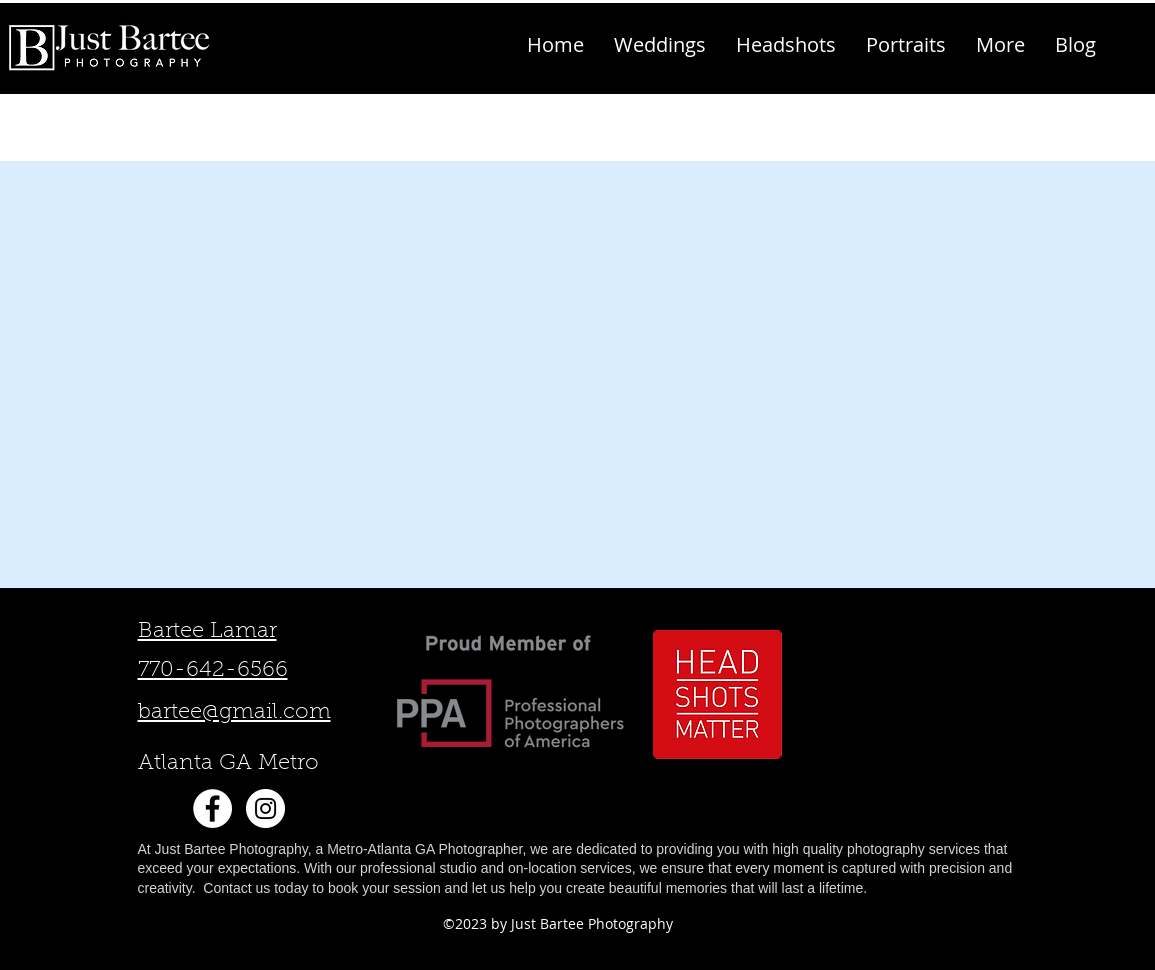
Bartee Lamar (207, 632)
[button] (1000, 44)
